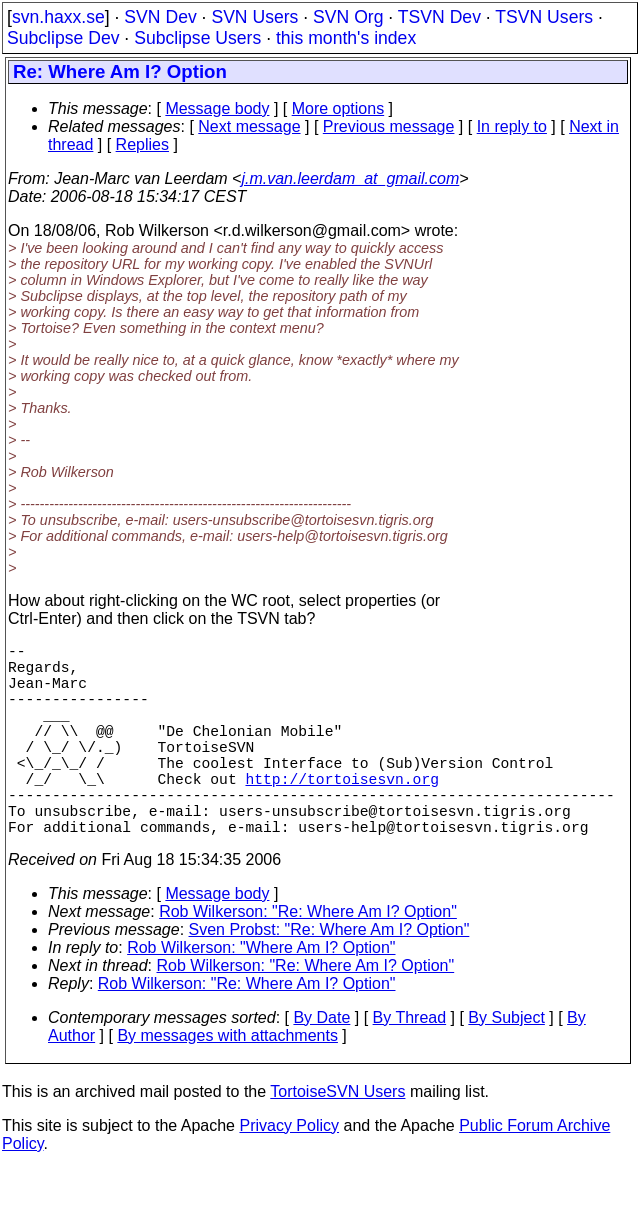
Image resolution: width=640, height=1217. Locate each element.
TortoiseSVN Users (337, 1139)
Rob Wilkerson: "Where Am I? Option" (261, 995)
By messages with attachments (227, 1083)
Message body (217, 108)
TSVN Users (544, 17)
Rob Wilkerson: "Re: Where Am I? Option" (308, 959)
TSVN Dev (439, 17)
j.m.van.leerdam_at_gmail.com (350, 178)
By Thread (410, 1065)
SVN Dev (160, 17)
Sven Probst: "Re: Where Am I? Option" (329, 977)
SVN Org (348, 17)
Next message (249, 126)
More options (338, 108)
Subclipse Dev (63, 38)
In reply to (512, 126)
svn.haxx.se (58, 17)
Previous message (389, 126)
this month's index (346, 38)
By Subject (506, 1065)
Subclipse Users (197, 38)
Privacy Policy (289, 1173)
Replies (142, 144)
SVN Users (254, 17)
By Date (321, 1065)
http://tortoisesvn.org (341, 814)
